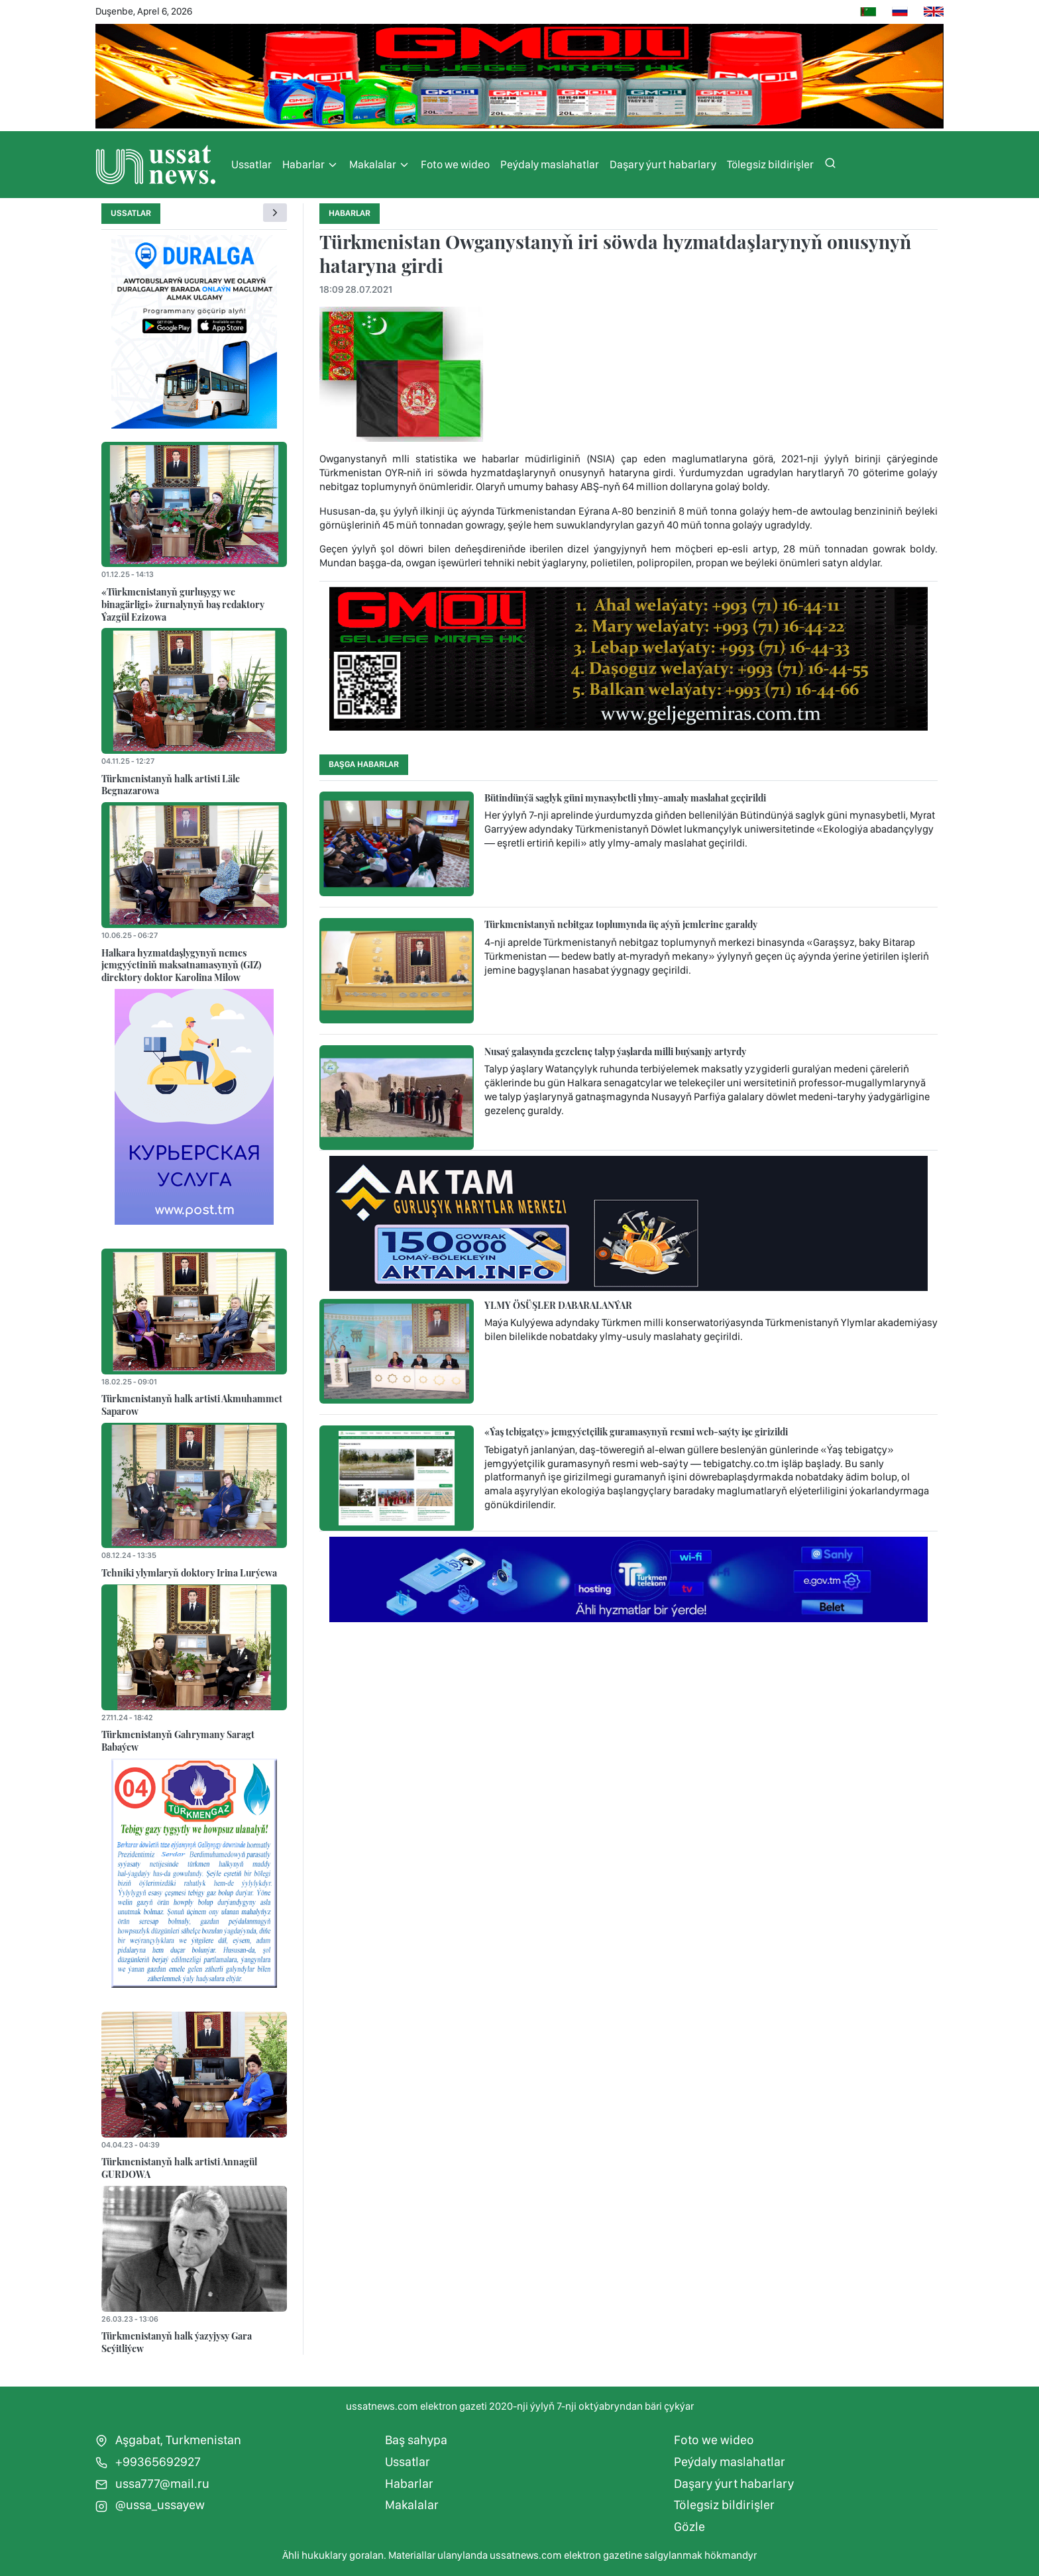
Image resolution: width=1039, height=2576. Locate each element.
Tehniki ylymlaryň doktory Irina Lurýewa (189, 1572)
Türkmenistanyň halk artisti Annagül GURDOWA (179, 2168)
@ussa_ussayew (150, 2504)
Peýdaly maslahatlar (549, 164)
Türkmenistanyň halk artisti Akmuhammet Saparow (191, 1404)
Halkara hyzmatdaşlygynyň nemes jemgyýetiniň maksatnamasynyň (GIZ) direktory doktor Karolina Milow (181, 965)
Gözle (689, 2526)
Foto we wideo (455, 164)
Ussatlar (251, 164)
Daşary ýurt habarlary (663, 164)
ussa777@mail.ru (152, 2483)
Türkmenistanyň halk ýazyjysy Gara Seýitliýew (176, 2342)
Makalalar (379, 165)
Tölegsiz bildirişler (770, 164)
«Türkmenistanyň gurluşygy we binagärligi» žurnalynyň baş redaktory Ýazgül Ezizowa (182, 604)
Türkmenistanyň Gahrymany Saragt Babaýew (177, 1740)
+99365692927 (148, 2461)
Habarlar (310, 165)
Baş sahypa (416, 2439)
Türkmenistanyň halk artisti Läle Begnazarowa (170, 785)
